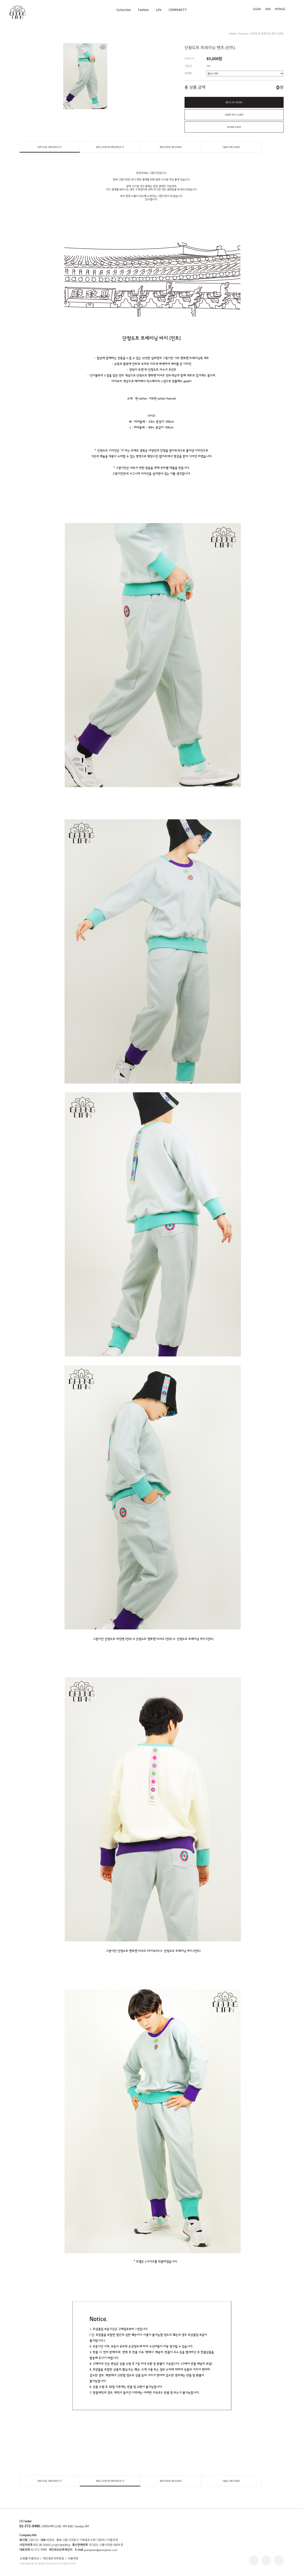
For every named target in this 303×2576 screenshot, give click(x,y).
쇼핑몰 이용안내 (29, 2558)
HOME (232, 33)
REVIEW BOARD (170, 147)
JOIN (268, 9)
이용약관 (73, 2558)
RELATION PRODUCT (110, 147)
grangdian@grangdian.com (100, 2550)
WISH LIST (234, 127)
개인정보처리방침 (53, 2558)
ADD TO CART (234, 114)
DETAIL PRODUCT (50, 147)
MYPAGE (280, 9)
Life (158, 10)
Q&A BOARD (231, 147)
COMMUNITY (178, 10)
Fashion (143, 10)
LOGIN (257, 9)
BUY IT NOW (234, 102)
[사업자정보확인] (61, 2545)
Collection (123, 10)
